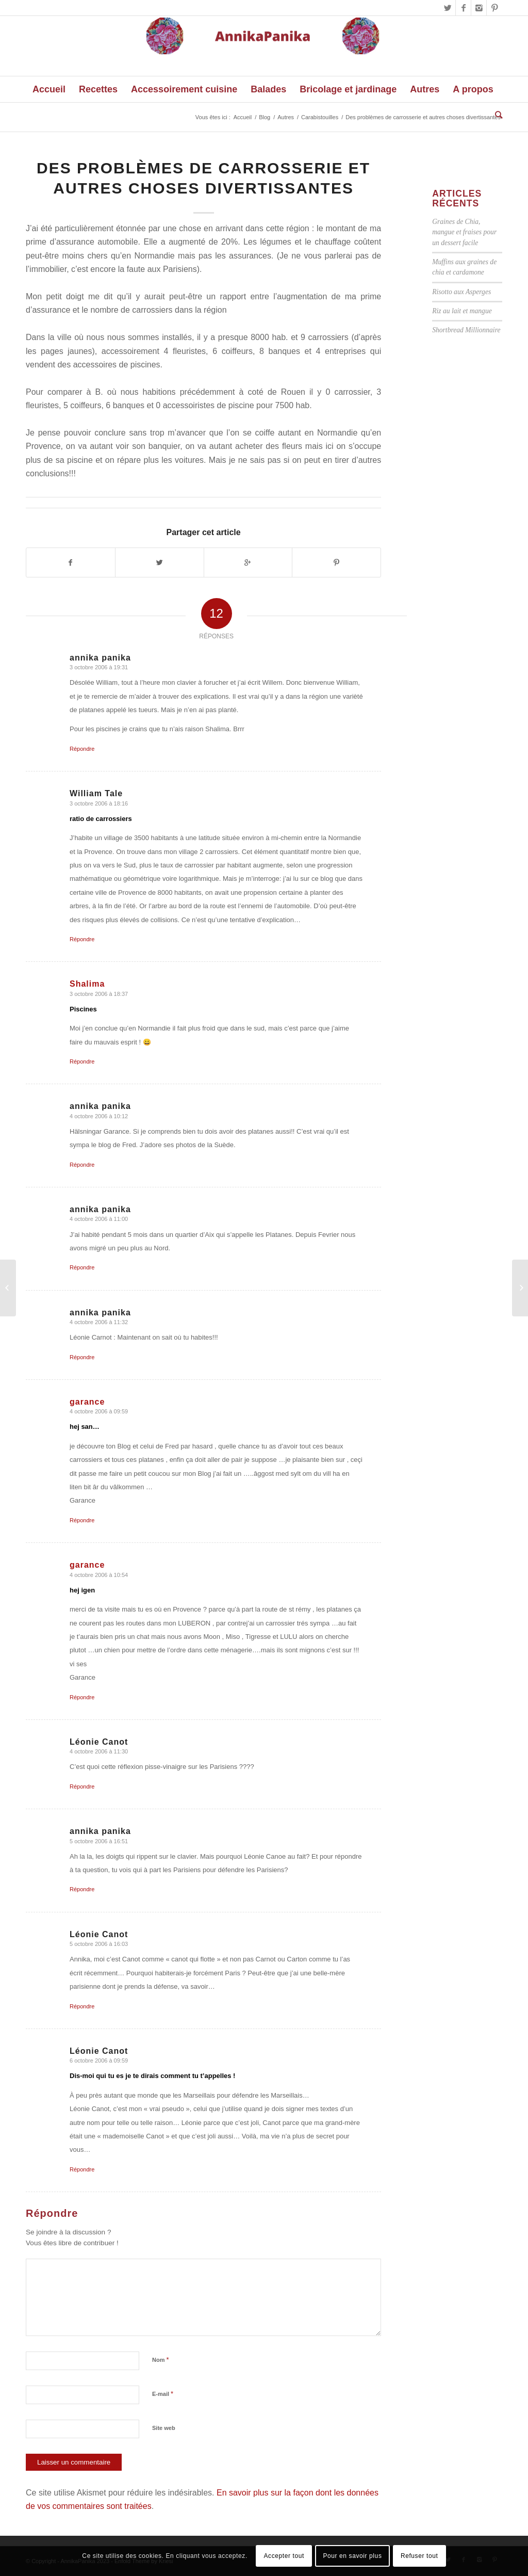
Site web (163, 2428)
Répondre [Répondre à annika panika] (82, 749)
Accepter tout (283, 2555)
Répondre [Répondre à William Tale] (82, 939)
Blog (264, 117)
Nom (160, 2359)
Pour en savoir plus (352, 2555)
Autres (285, 117)
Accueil (243, 117)
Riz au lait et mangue (462, 311)
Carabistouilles (319, 117)
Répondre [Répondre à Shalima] (82, 1061)
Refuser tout (419, 2555)
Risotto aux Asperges (461, 292)
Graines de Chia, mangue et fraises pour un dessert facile (464, 232)
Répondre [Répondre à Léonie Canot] (82, 1786)
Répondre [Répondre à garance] (82, 1520)
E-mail (162, 2393)
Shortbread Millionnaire (466, 330)
